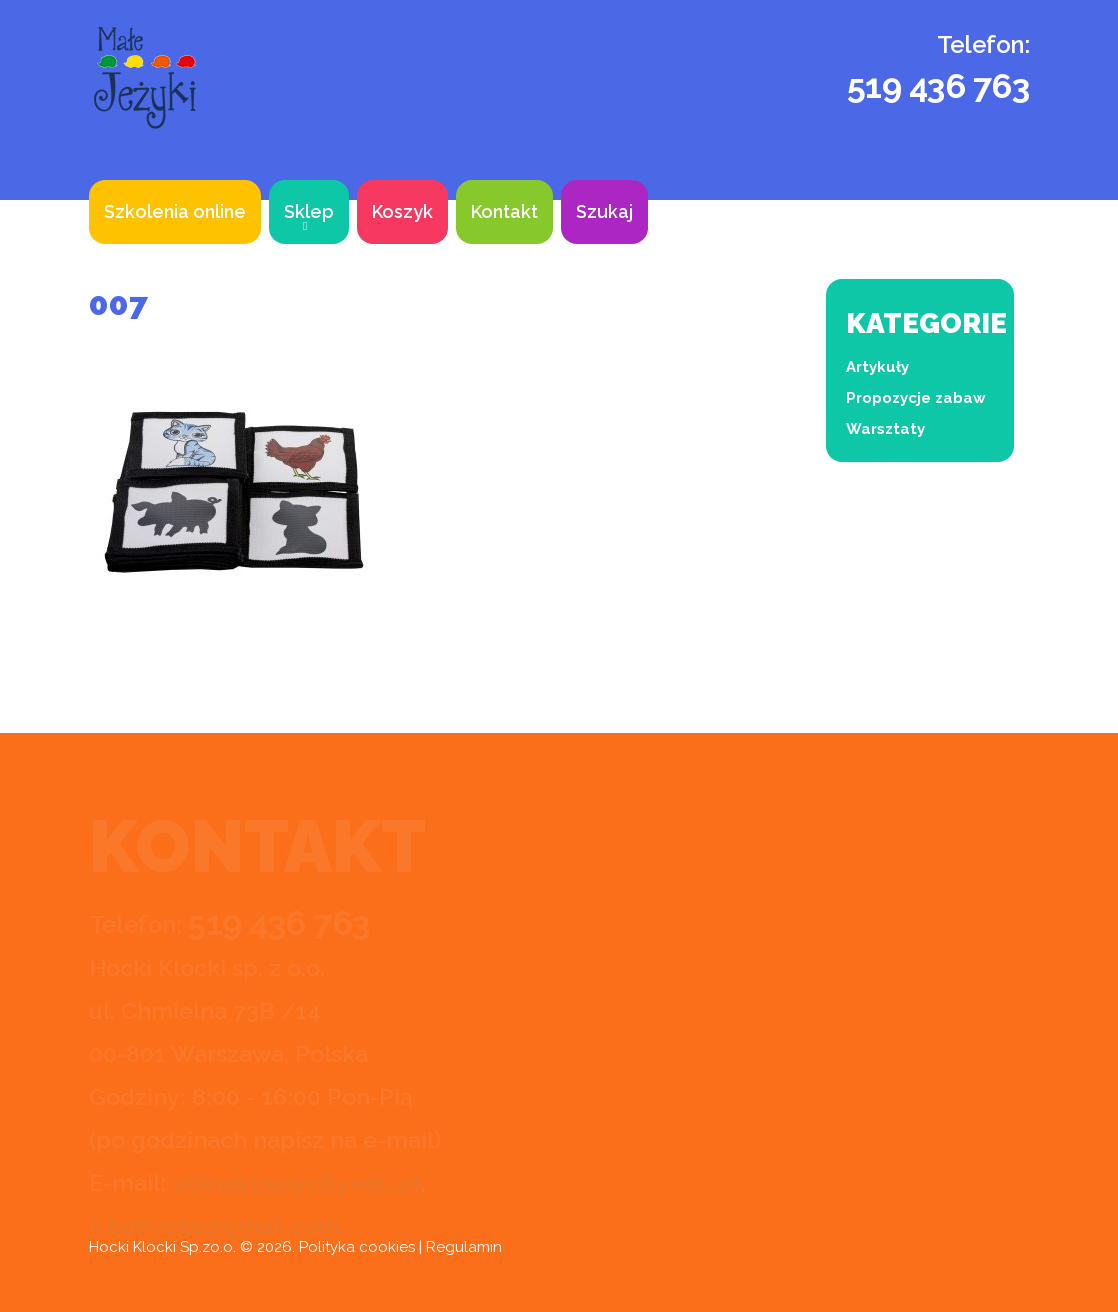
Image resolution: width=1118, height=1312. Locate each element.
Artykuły (877, 367)
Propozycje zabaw (916, 398)
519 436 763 (938, 86)
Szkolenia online (175, 211)
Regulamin (464, 1247)
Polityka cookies (357, 1247)
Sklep (309, 211)
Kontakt (504, 211)
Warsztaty (885, 429)
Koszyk (402, 211)
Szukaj (604, 211)
